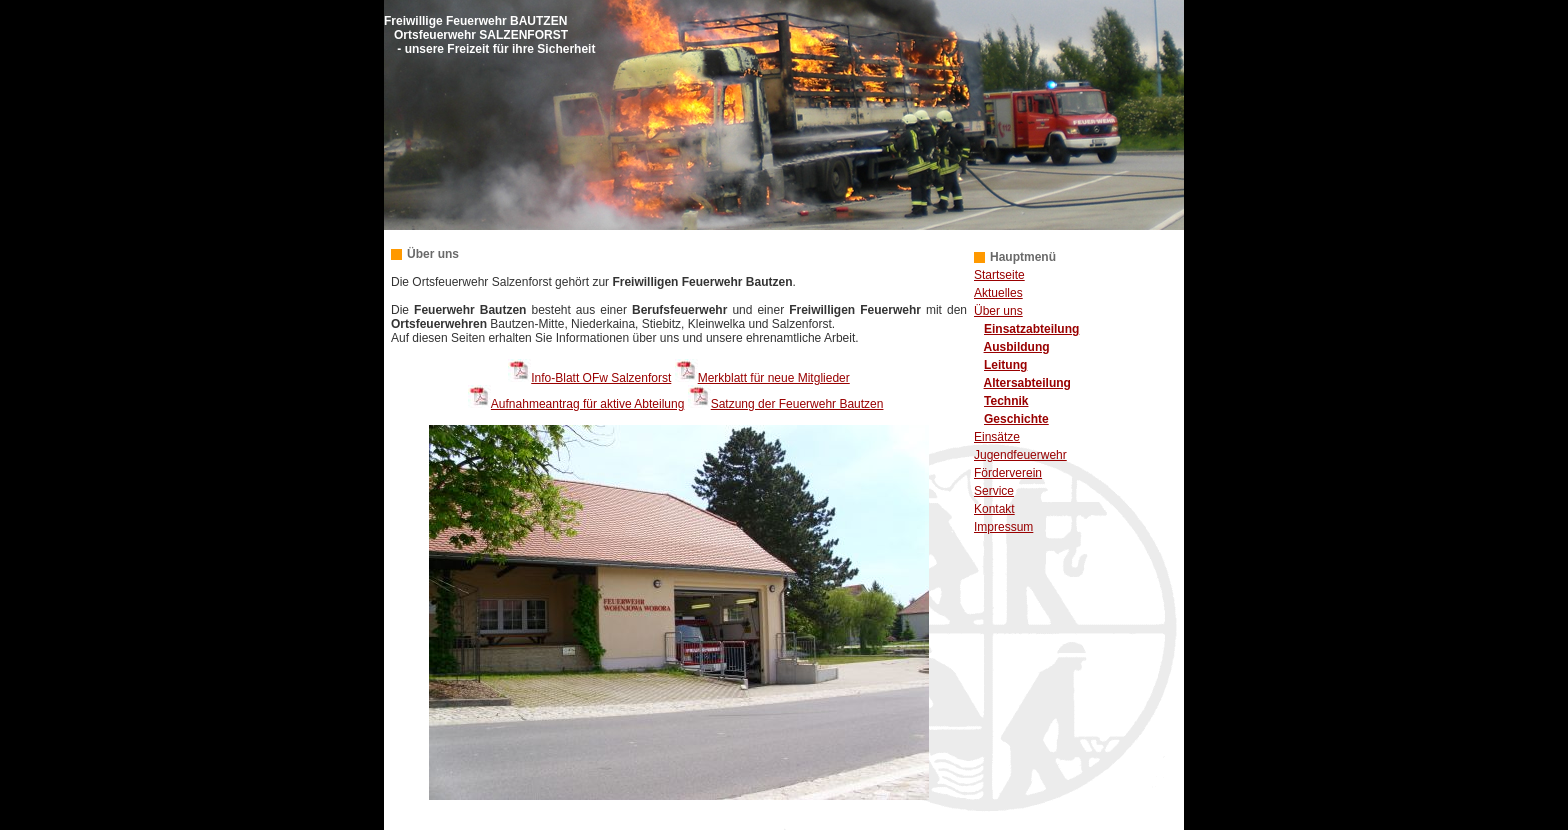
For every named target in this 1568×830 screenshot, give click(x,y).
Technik (1006, 401)
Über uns (998, 311)
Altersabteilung (1027, 383)
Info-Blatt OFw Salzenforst (601, 378)
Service (994, 491)
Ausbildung (1017, 347)
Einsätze (997, 437)
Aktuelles (998, 293)
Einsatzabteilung (1031, 329)
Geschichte (1016, 419)
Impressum (1003, 527)
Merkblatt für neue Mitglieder (774, 378)
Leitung (1005, 365)
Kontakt (994, 509)
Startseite (999, 275)
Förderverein (1008, 473)
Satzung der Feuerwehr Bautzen (797, 404)
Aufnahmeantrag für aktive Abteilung (587, 404)
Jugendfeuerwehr (1020, 455)
